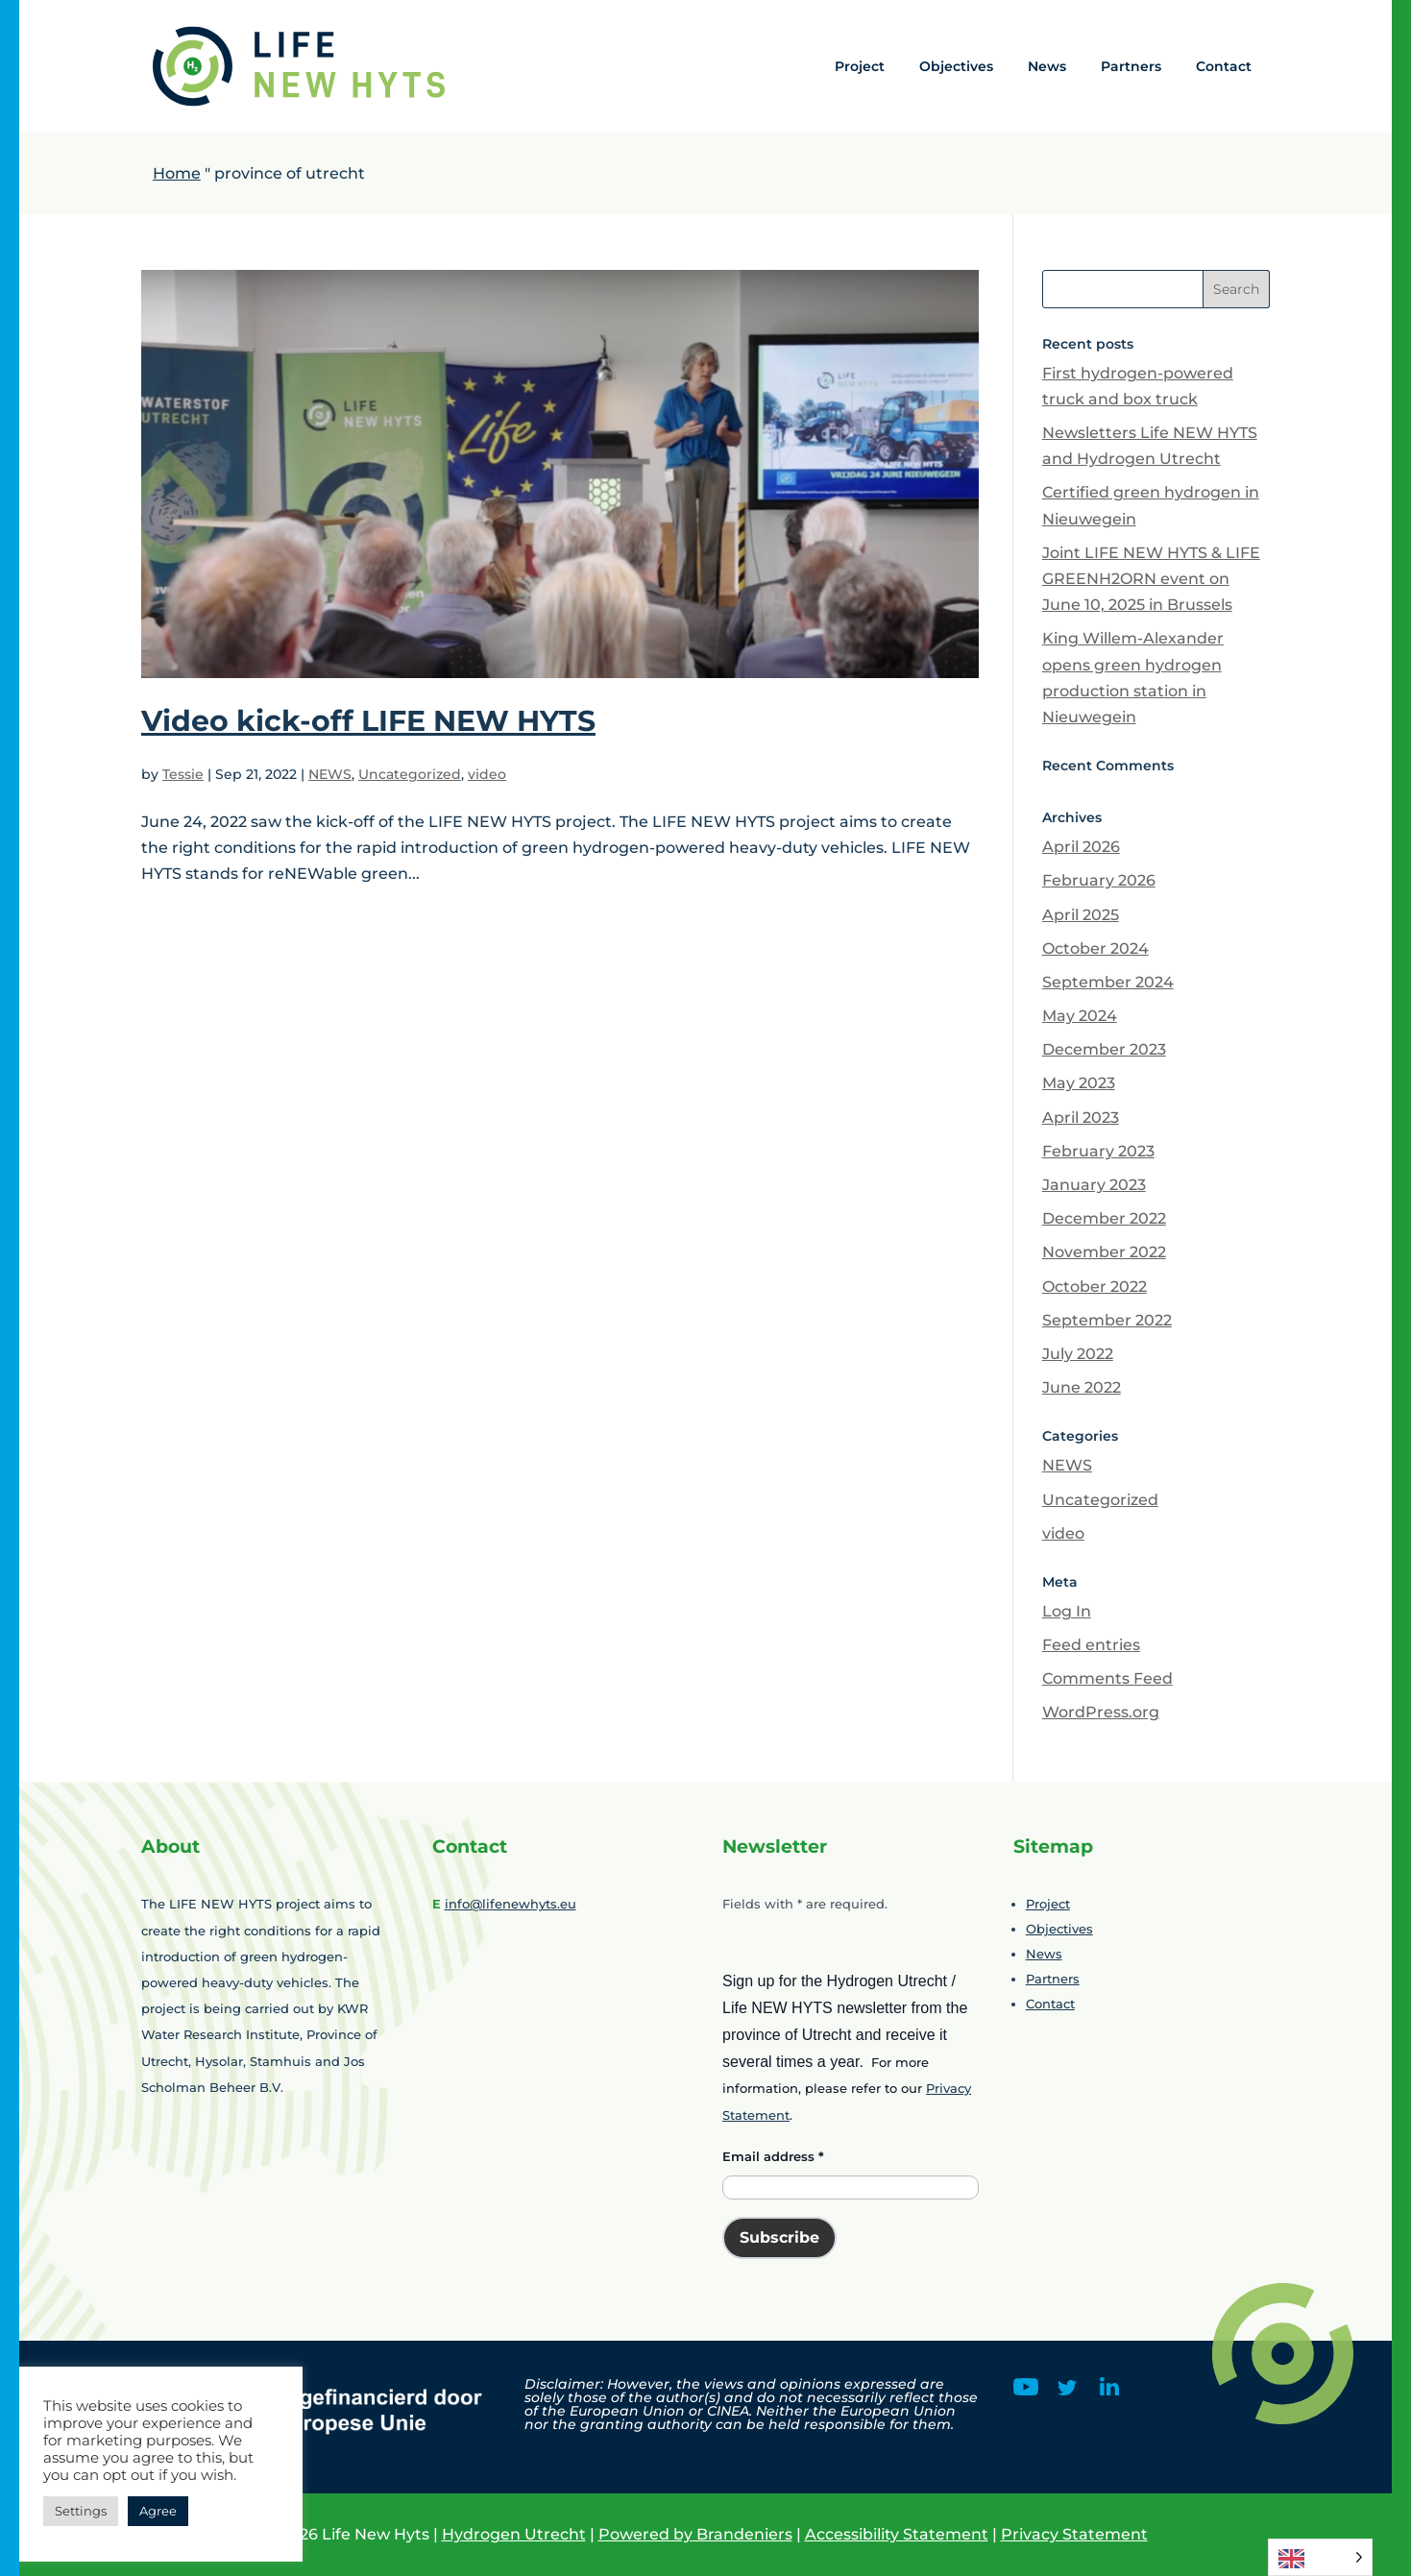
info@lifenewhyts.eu (510, 1903)
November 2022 (1104, 1252)
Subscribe (779, 2237)
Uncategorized (409, 774)
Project (860, 66)
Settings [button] (81, 2510)
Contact (1224, 66)
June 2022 (1081, 1387)
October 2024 (1095, 948)
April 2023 (1080, 1117)
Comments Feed (1107, 1678)
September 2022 (1107, 1320)
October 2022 (1094, 1286)
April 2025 (1080, 915)
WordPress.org (1100, 1712)
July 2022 (1077, 1354)
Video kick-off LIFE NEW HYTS (368, 721)
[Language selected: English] (1320, 2557)
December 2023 (1104, 1049)
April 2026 (1081, 847)
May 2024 (1079, 1016)
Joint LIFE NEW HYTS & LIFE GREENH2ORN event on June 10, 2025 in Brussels (1151, 579)
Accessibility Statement (896, 2534)
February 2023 (1098, 1151)
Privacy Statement (1074, 2534)
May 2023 (1078, 1083)
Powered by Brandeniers (695, 2534)
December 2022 (1104, 1218)
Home (177, 173)
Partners (1131, 66)
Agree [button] (158, 2510)
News (1047, 66)
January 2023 (1094, 1185)
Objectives (956, 66)
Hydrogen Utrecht (514, 2534)
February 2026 (1099, 880)
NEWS (330, 774)
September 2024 (1108, 982)
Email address (773, 2156)
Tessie (183, 774)
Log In (1066, 1611)
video (487, 774)
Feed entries (1091, 1645)
